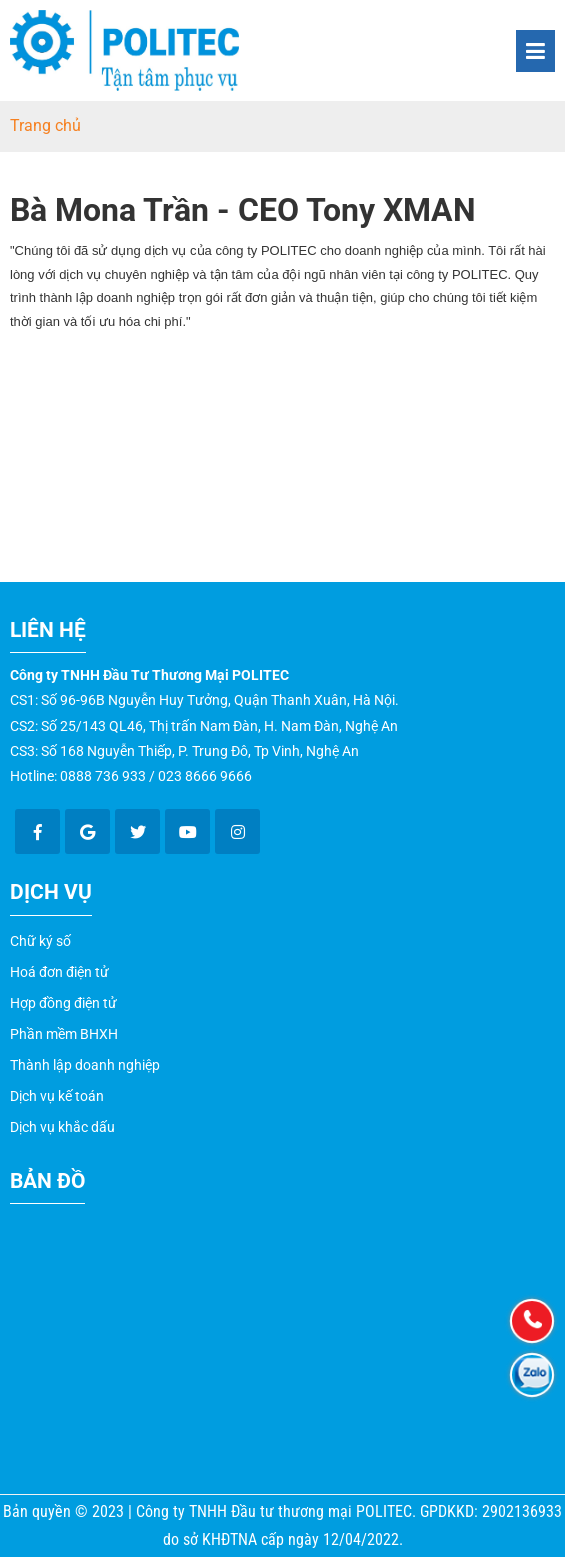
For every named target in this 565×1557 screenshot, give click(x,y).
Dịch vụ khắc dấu (62, 1127)
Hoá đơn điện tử (59, 972)
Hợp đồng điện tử (63, 1003)
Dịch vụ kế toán (57, 1096)
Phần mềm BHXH (64, 1034)
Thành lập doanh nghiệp (85, 1065)
